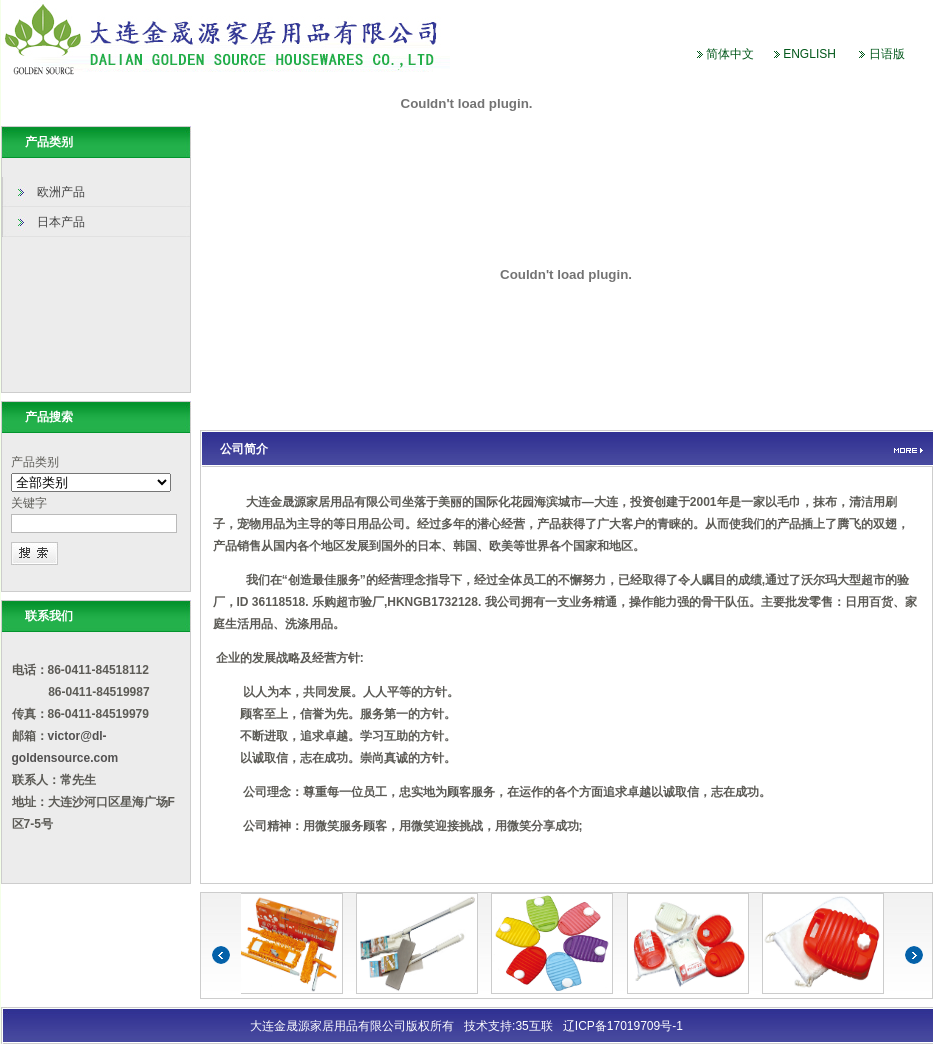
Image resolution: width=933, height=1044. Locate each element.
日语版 (887, 54)
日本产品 (61, 222)
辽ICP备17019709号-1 (623, 1026)
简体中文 (730, 54)
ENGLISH (809, 54)
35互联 (533, 1026)
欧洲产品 (61, 192)
